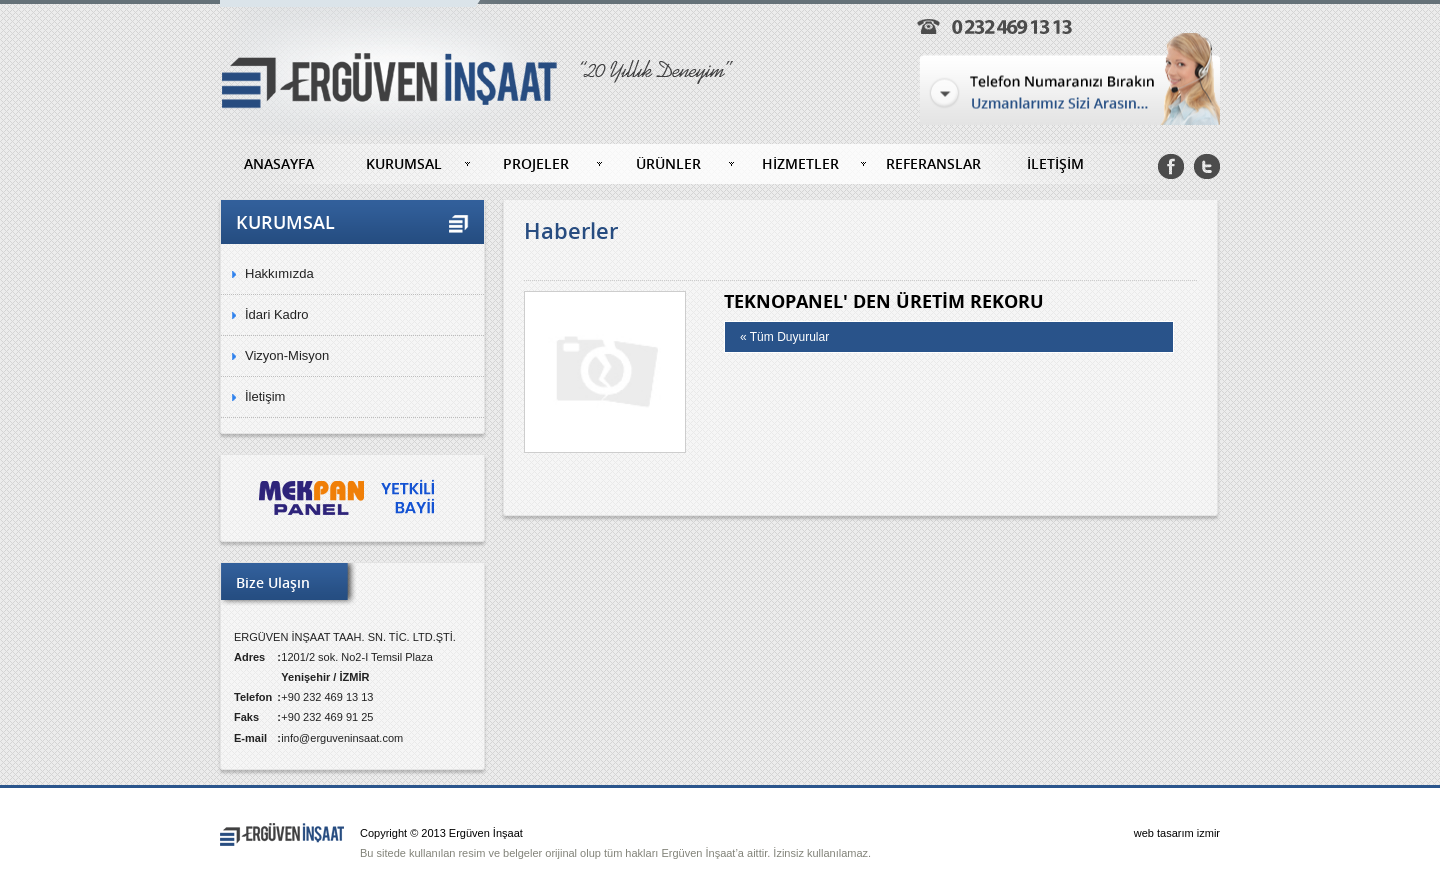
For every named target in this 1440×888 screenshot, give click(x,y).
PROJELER (536, 163)
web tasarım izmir (1177, 833)
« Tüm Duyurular (784, 337)
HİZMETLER (800, 163)
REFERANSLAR (933, 163)
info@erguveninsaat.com (342, 738)
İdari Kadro (277, 314)
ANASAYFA (279, 163)
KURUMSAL (404, 163)
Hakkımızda (279, 273)
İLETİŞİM (1055, 163)
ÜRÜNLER (668, 163)
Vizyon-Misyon (287, 355)
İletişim (265, 396)
